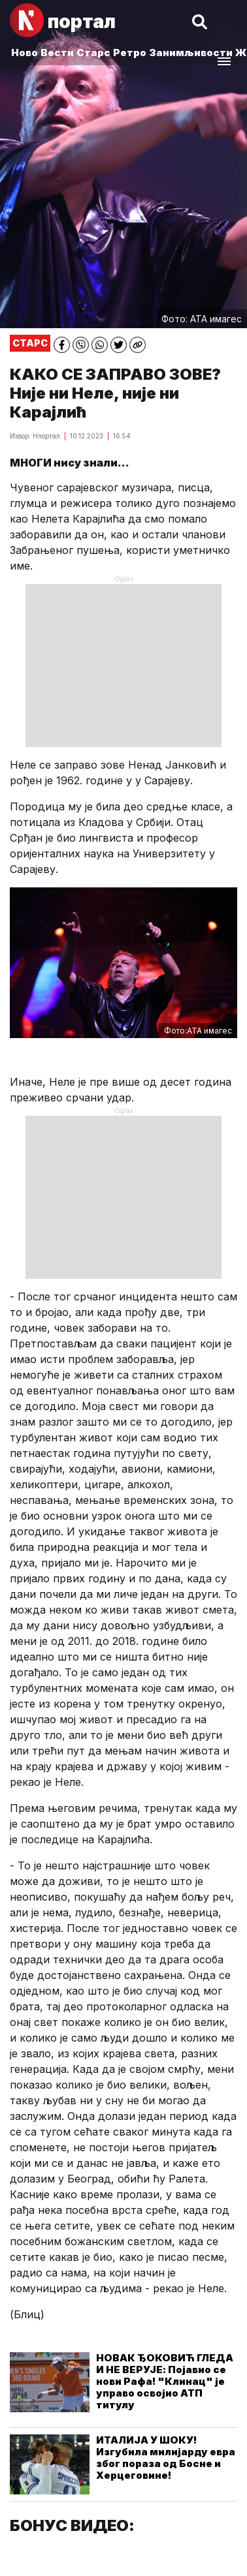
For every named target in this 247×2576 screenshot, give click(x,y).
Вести (57, 52)
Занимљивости (191, 52)
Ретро (129, 52)
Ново (24, 52)
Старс (93, 52)
